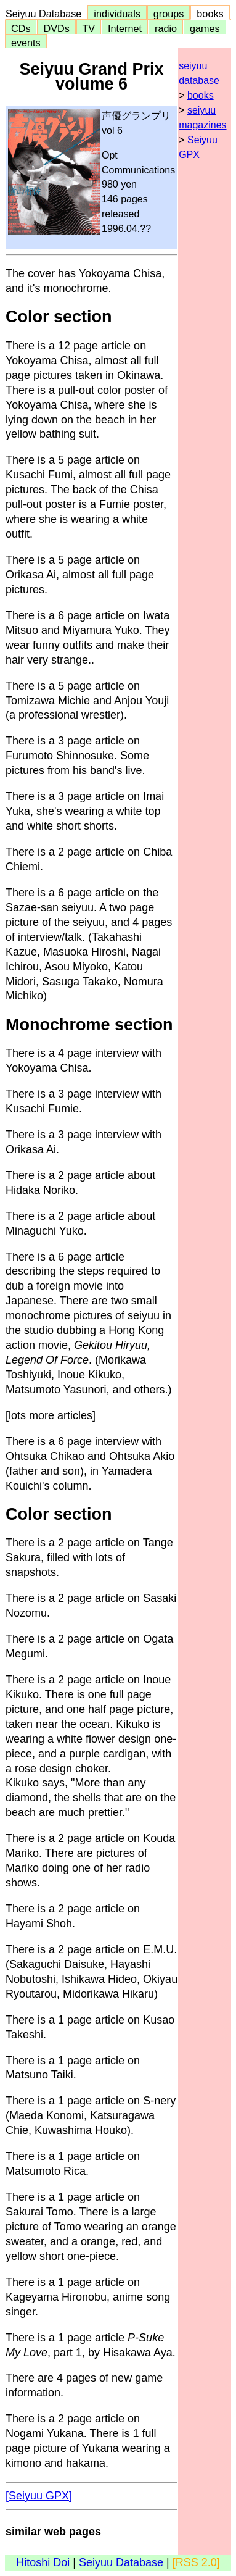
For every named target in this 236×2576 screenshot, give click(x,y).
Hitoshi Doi (43, 2562)
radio (165, 28)
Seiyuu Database (46, 13)
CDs (21, 28)
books (210, 13)
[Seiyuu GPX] (39, 2496)
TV (88, 28)
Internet (124, 28)
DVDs (56, 28)
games (205, 28)
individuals (117, 13)
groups (169, 13)
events (26, 42)
